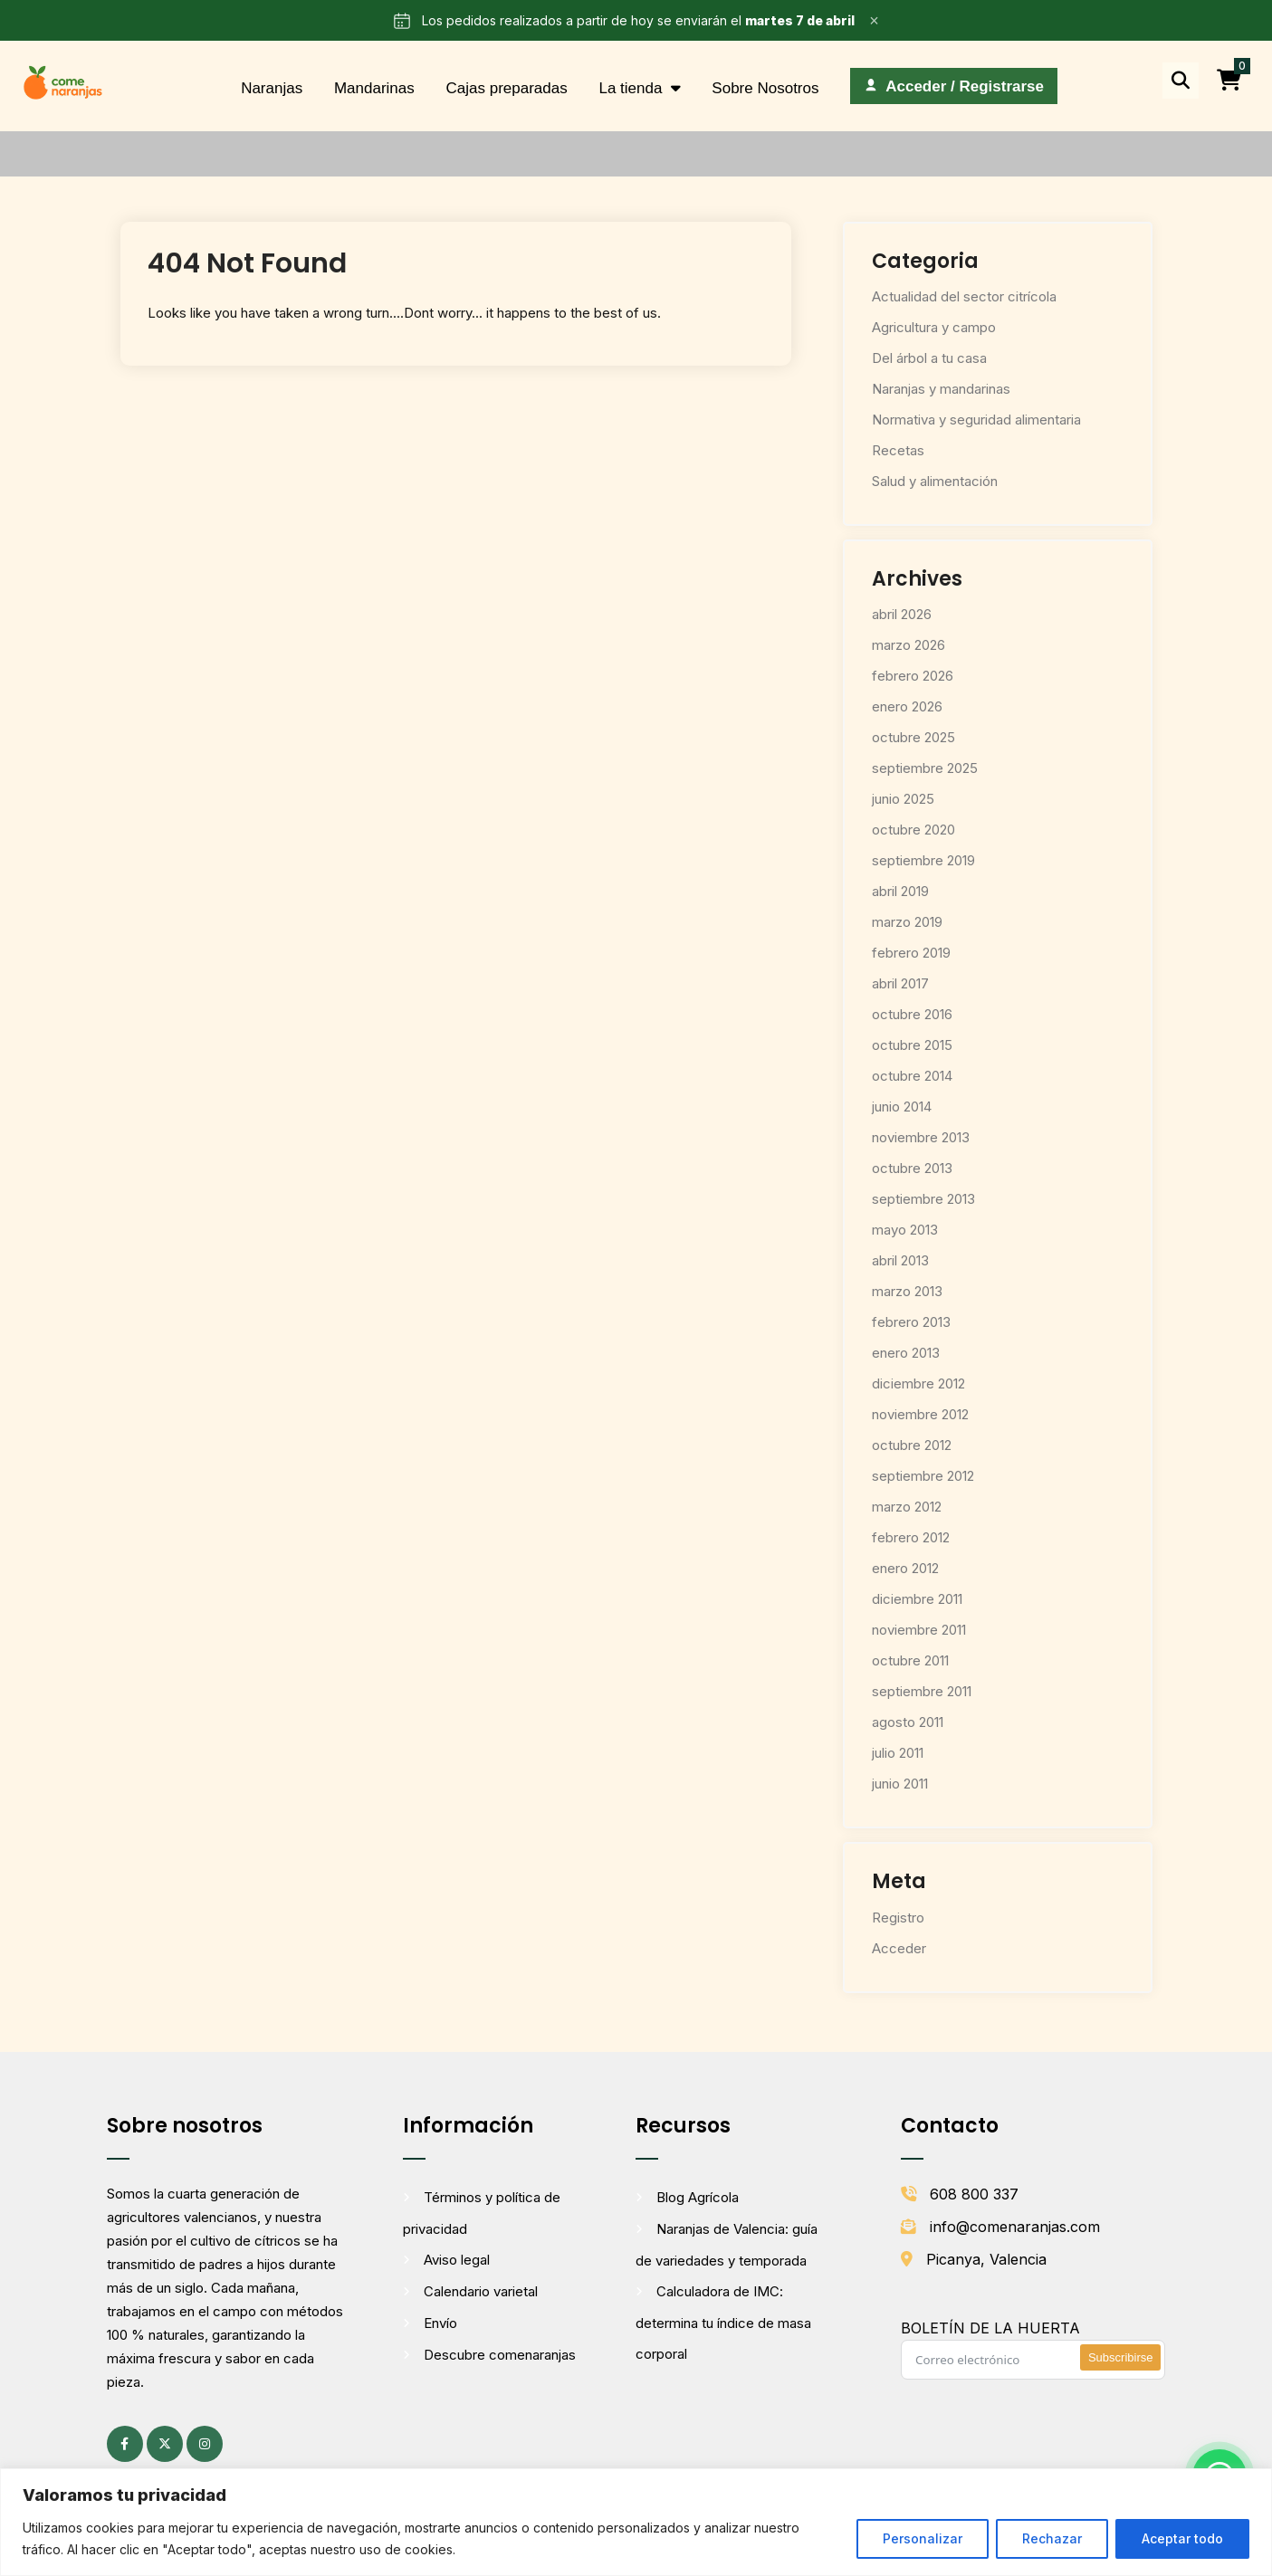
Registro (898, 1917)
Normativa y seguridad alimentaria (976, 419)
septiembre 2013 (923, 1198)
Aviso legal (457, 2259)
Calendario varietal (481, 2291)
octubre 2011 (910, 1660)
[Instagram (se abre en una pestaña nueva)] (204, 2444)
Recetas (898, 450)
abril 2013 (900, 1260)
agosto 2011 (907, 1722)
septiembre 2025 (925, 768)
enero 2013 (906, 1352)
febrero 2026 (912, 675)
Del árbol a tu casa (929, 358)
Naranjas (271, 88)
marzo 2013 (907, 1291)
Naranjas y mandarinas (941, 388)
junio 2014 (902, 1106)
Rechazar (1052, 2538)
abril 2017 (900, 983)
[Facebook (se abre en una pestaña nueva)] (125, 2444)
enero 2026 (907, 706)
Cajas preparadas (506, 88)
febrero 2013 (911, 1322)
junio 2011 (900, 1783)
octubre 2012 (912, 1445)
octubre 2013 (912, 1168)
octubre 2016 (912, 1014)
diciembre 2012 (918, 1383)
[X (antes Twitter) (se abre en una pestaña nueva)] (165, 2444)
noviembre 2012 (920, 1414)
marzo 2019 (907, 921)
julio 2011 (897, 1752)
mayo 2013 (905, 1229)
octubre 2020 (913, 829)
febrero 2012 (911, 1537)
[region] (636, 2522)
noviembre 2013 (921, 1137)
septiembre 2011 (921, 1691)
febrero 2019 (911, 952)
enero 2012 (905, 1568)
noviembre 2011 (919, 1629)
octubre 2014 (912, 1075)
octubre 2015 (912, 1045)
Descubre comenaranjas (500, 2354)
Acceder (899, 1948)
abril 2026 (902, 614)
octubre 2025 (913, 737)
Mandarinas (374, 88)
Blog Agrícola (697, 2197)
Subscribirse (1120, 2357)
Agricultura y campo (934, 327)
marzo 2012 (907, 1506)
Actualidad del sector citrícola (964, 296)
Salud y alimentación (935, 481)
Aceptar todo (1182, 2538)
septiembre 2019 (923, 860)
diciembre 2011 (917, 1599)
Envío (440, 2323)
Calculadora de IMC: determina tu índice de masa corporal (723, 2322)
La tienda (630, 88)
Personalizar (922, 2538)
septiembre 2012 (923, 1475)
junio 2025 (903, 798)
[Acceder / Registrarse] (953, 86)
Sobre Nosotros (765, 88)
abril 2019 (900, 891)
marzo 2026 (908, 645)
